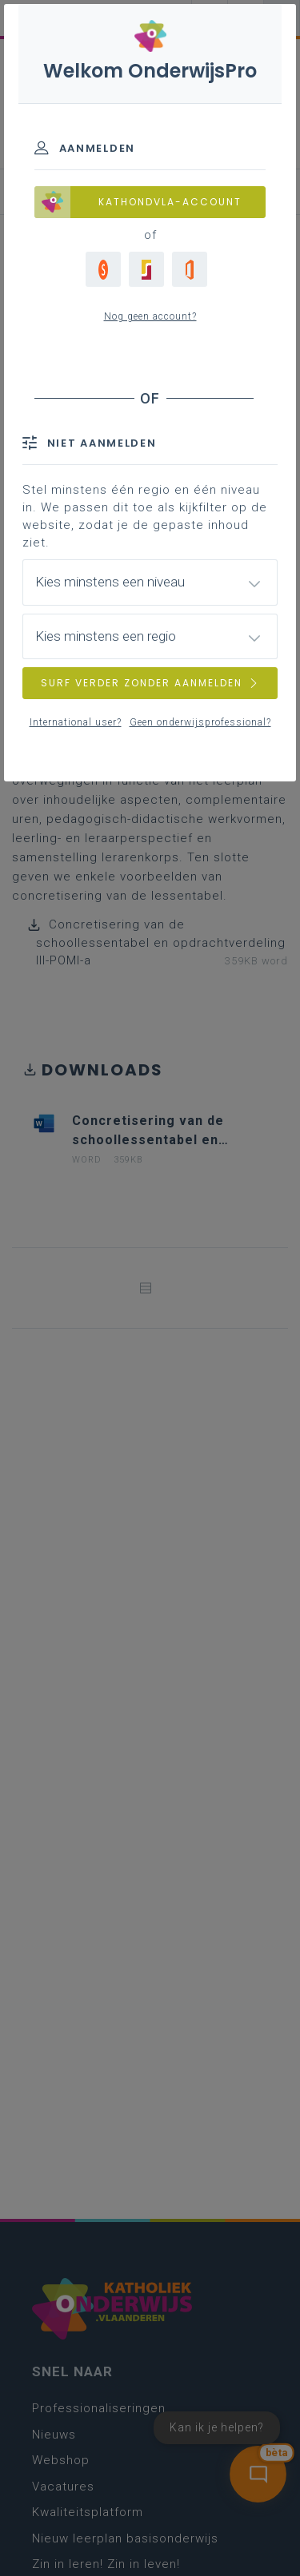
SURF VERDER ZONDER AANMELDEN (150, 683)
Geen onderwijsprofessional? (200, 722)
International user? (76, 722)
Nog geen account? (150, 316)
